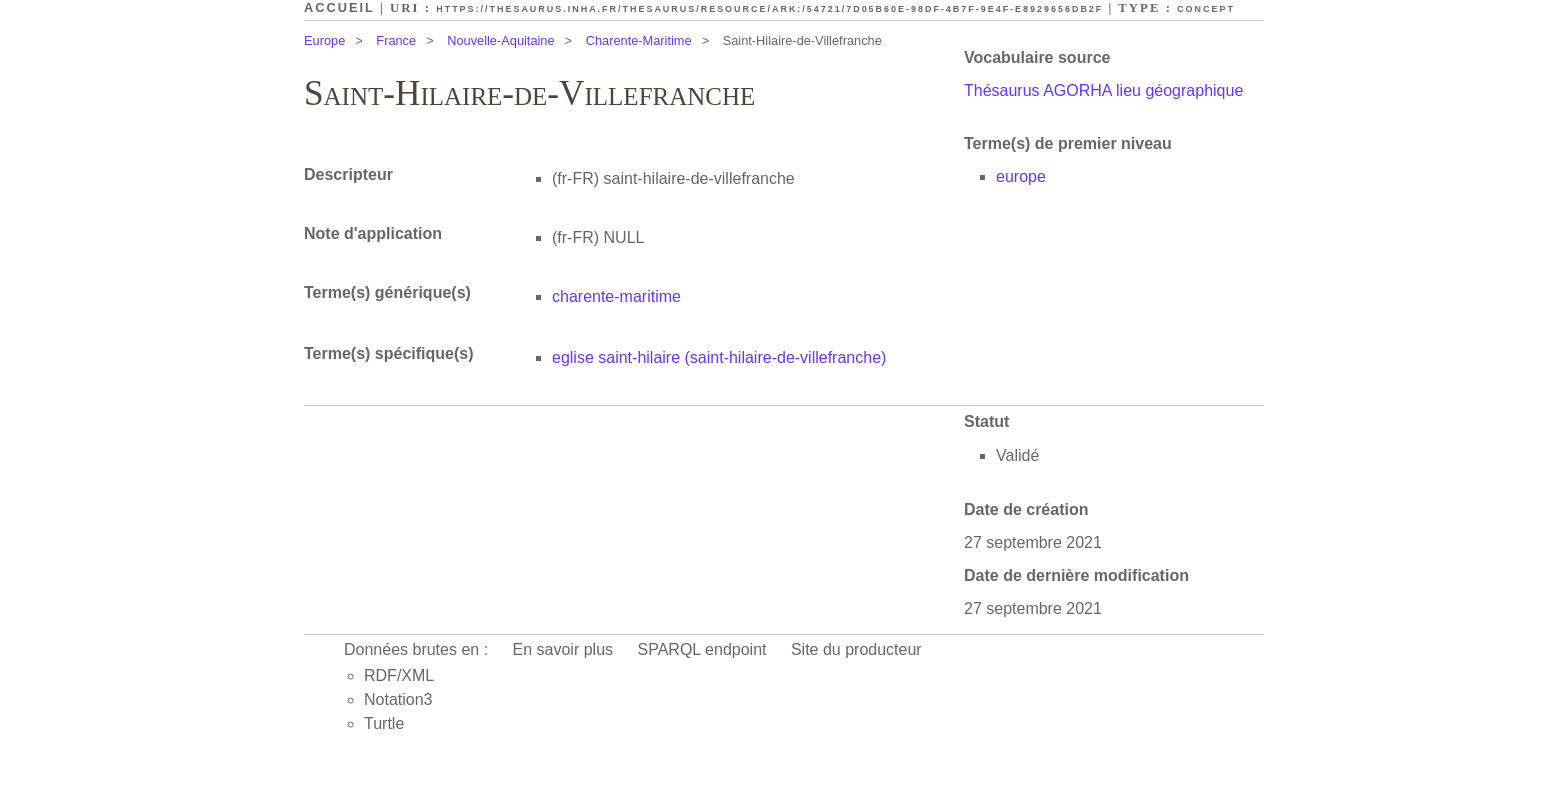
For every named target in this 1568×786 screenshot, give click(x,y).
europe (1021, 176)
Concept (1206, 9)
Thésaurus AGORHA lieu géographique (1103, 90)
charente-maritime (616, 296)
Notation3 (398, 699)
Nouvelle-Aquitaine (500, 40)
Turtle (384, 723)
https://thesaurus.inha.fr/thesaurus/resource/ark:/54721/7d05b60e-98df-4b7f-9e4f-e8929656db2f (769, 9)
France (396, 40)
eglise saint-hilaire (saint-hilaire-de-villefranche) (719, 357)
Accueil (339, 7)
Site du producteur (856, 649)
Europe (324, 40)
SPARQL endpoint (702, 649)
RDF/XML (399, 675)
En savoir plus (563, 649)
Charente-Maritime (639, 40)
